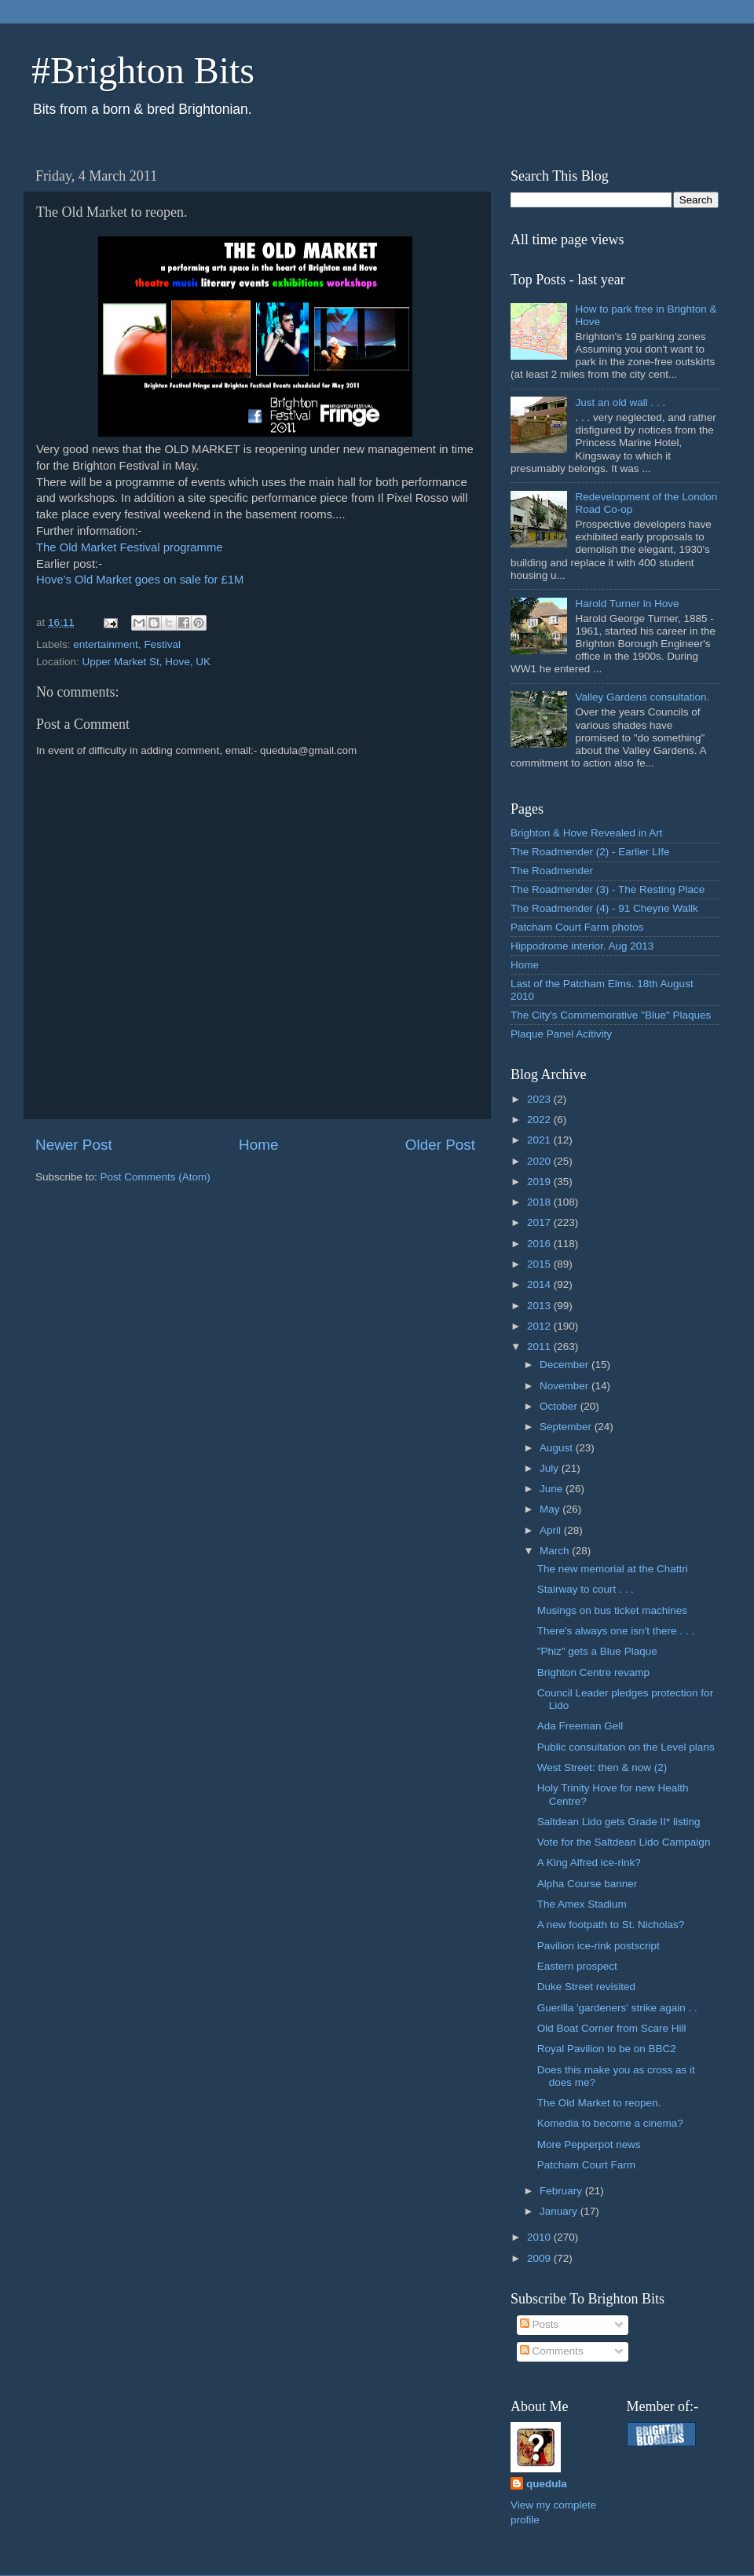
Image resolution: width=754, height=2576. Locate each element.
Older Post (440, 1144)
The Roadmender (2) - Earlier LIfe (590, 852)
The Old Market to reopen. (599, 2103)
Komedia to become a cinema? (610, 2123)
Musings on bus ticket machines (612, 1610)
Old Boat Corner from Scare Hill (611, 2028)
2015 (540, 1264)
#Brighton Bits (142, 70)
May (551, 1509)
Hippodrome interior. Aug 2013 (582, 946)
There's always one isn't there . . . (615, 1631)
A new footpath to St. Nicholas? (611, 1924)
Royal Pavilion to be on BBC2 (606, 2049)
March (556, 1551)
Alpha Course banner (587, 1884)
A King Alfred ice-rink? (589, 1862)
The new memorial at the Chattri (612, 1569)
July (551, 1468)
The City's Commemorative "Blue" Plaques (611, 1015)
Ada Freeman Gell (580, 1726)
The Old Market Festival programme (129, 547)
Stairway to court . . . (585, 1589)
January (560, 2211)
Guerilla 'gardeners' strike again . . (617, 2008)
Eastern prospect (577, 1966)
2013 (540, 1306)
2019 (540, 1181)
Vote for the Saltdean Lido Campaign (624, 1842)
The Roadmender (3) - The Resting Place (608, 889)
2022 (540, 1119)
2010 (540, 2237)
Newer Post (73, 1144)
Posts (539, 2324)
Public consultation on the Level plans (626, 1747)
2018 (540, 1202)
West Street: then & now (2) (602, 1767)
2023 (540, 1099)
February (562, 2191)
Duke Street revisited (586, 1986)
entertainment (105, 644)
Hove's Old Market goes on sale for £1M (139, 579)
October (560, 1406)
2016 (540, 1244)
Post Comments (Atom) (155, 1177)
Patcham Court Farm (586, 2165)
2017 (540, 1222)
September (567, 1427)
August (558, 1448)
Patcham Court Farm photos (577, 927)
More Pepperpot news (589, 2144)
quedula (546, 2484)
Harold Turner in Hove (627, 603)
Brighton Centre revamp (593, 1672)
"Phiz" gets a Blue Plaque (597, 1651)
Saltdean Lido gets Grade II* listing (619, 1822)
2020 (540, 1161)
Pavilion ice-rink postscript (598, 1946)
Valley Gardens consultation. (642, 697)
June (553, 1489)
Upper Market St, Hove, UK (146, 662)
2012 (540, 1326)
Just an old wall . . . (620, 402)
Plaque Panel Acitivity (561, 1034)
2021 (540, 1140)
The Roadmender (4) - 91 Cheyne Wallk (604, 908)
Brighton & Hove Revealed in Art (587, 833)
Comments (552, 2351)
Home (258, 1144)
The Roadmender (552, 870)
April (552, 1530)
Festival (162, 644)
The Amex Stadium (582, 1904)
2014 (540, 1284)
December (565, 1364)
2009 (540, 2258)
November (565, 1386)
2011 (540, 1346)
